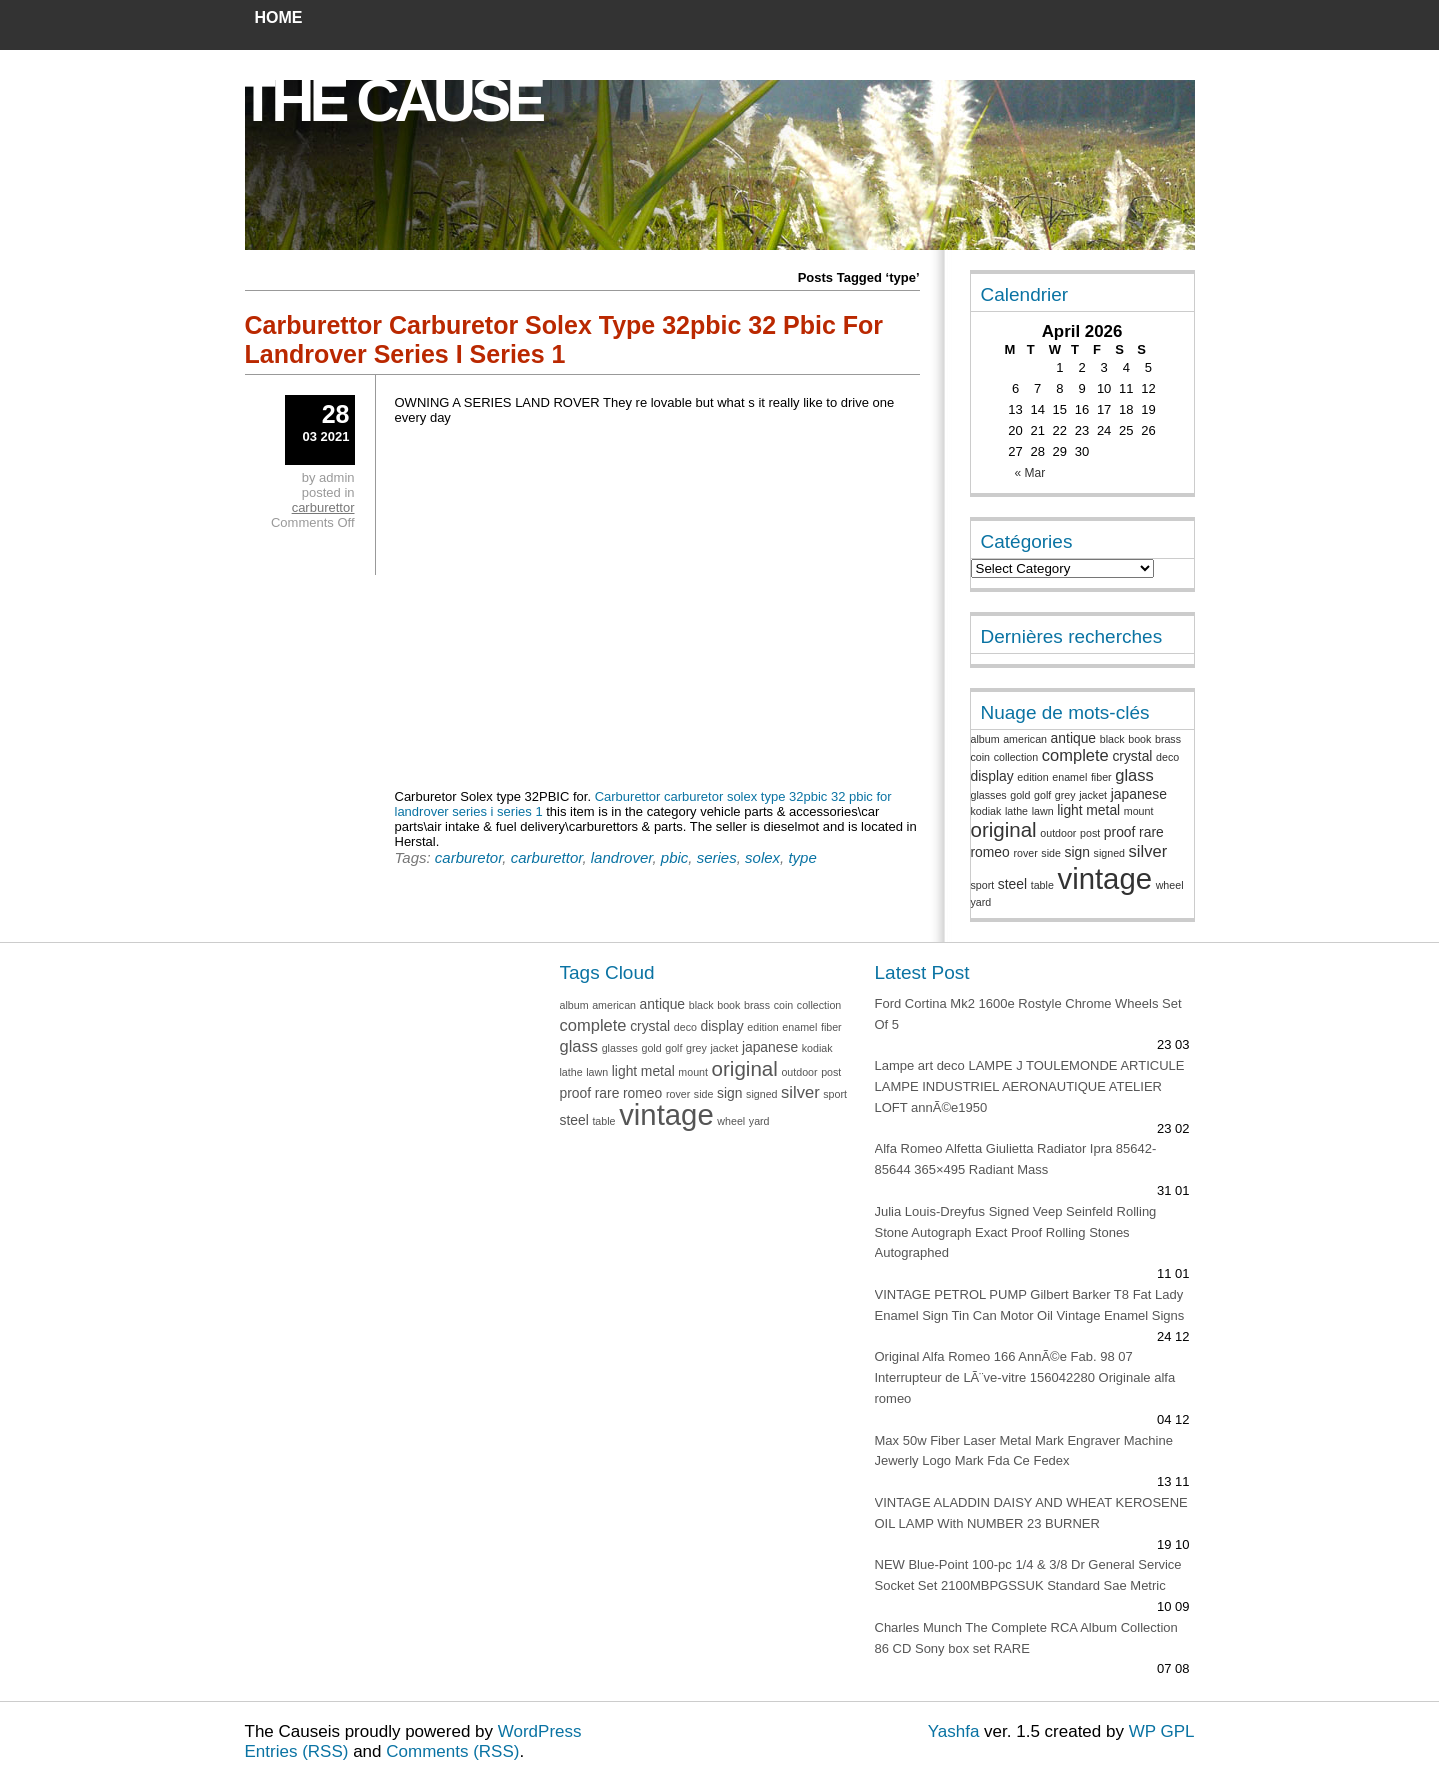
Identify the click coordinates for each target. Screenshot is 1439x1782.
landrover (622, 857)
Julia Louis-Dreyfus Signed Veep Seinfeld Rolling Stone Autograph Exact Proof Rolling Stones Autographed (1016, 1232)
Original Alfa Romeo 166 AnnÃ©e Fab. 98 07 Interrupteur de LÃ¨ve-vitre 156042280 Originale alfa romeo (1025, 1377)
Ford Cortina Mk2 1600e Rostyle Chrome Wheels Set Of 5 (1028, 1014)
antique (1073, 738)
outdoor (1058, 833)
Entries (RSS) (297, 1751)
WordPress (540, 1731)
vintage (1104, 878)
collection (1016, 757)
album (985, 739)
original (1004, 829)
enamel (1069, 777)
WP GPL (1162, 1731)
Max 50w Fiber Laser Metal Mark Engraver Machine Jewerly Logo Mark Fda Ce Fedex (1024, 1451)
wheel (1170, 885)
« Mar (1030, 473)
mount (1139, 811)
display (992, 776)
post (1090, 833)
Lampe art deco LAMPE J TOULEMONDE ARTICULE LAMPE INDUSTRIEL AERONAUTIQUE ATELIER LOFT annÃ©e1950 (1030, 1086)
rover (1025, 853)
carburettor (547, 857)
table (1042, 885)
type (802, 857)
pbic (675, 857)
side (1051, 853)
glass (1134, 775)
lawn (1043, 811)
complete (1075, 755)
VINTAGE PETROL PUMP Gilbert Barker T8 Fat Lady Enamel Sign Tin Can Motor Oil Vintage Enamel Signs (1030, 1305)
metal (1103, 810)
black (1112, 739)
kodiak (986, 811)
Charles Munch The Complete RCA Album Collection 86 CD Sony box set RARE (1026, 1638)
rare (1151, 832)
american (1025, 739)
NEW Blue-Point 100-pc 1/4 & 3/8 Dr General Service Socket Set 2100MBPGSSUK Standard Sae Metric (1028, 1575)
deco (1167, 757)
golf (1042, 795)
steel (1012, 884)
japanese (1139, 794)
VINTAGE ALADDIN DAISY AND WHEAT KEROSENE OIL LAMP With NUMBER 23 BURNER (1031, 1513)
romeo (990, 852)
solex (762, 857)
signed (1109, 853)
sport (983, 885)
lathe (1016, 811)
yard (981, 902)
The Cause (391, 100)
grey (1065, 795)
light (1069, 810)
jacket (1093, 795)
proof (1120, 832)
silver (1148, 851)
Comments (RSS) (452, 1751)
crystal (1132, 756)
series (717, 857)
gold (1020, 795)
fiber (1101, 777)
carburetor (469, 857)
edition (1032, 777)
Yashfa (954, 1731)
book (1139, 739)
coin (981, 757)
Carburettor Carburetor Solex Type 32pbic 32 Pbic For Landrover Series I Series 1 (564, 339)
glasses (989, 795)
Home (279, 17)
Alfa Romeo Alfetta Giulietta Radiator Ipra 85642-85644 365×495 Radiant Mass (1016, 1159)
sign (1077, 852)
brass (1168, 739)
